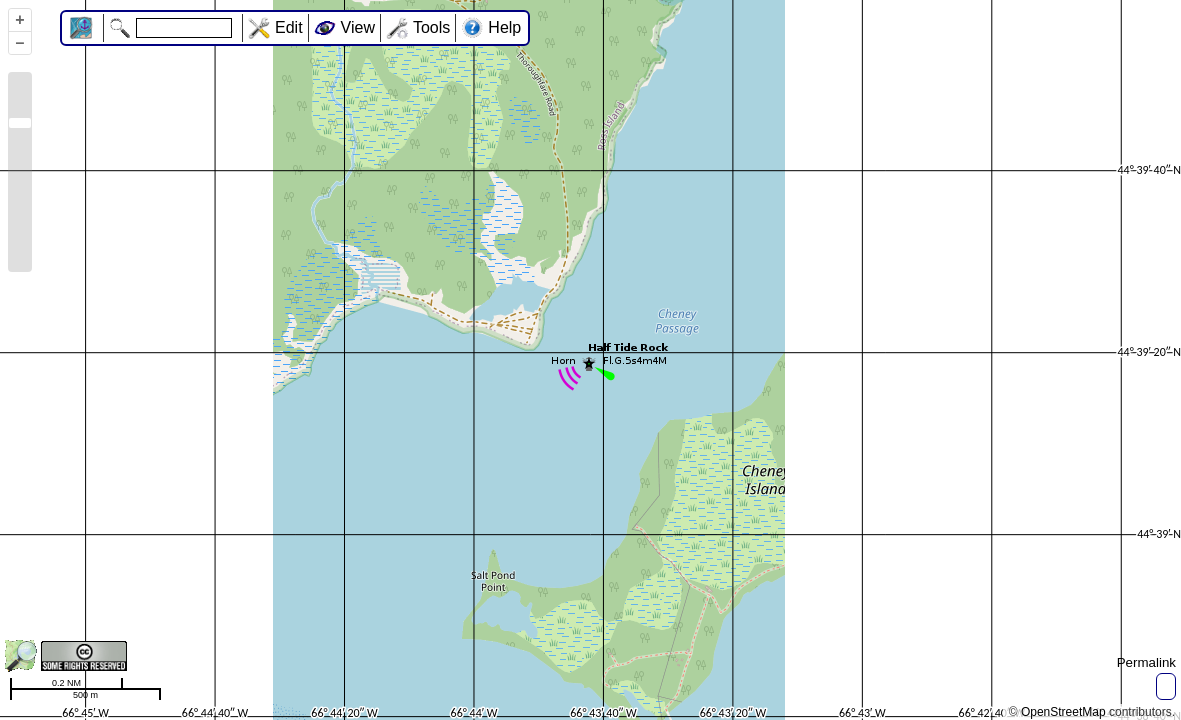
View (358, 27)
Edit (289, 27)
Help (504, 27)
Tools (431, 27)
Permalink (1146, 662)
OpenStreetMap (1063, 712)
